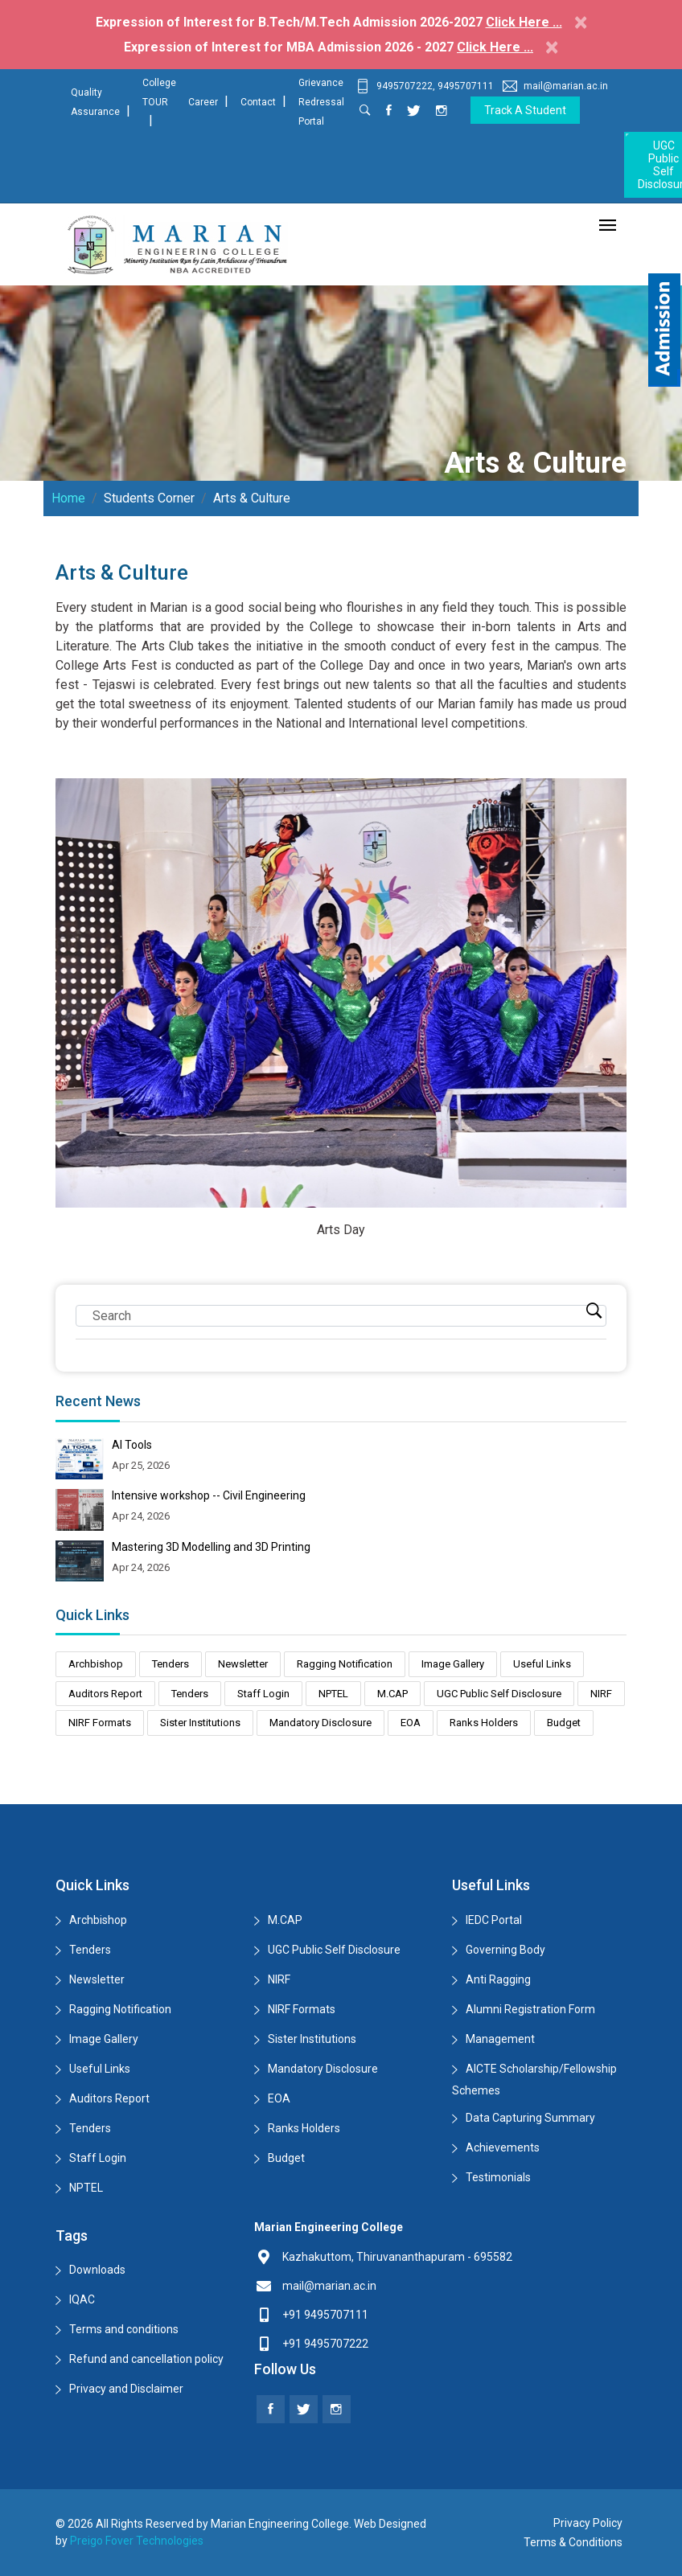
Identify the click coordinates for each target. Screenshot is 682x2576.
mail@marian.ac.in (555, 86)
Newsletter (243, 1664)
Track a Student (525, 110)
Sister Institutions (200, 1723)
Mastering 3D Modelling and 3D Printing (211, 1546)
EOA (411, 1723)
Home (68, 498)
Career (203, 102)
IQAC (82, 2299)
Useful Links (542, 1664)
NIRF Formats (99, 1723)
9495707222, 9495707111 (424, 86)
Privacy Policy (587, 2523)
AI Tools (132, 1444)
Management (500, 2038)
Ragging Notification (344, 1664)
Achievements (503, 2147)
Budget (564, 1723)
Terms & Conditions (573, 2542)
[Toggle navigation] (608, 226)
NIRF (601, 1694)
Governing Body (505, 1949)
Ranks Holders (484, 1723)
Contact (258, 102)
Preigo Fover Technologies (136, 2540)
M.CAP (392, 1694)
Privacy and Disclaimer (126, 2388)
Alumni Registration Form (530, 2009)
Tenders (170, 1664)
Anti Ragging (498, 1979)
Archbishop (95, 1664)
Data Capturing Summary (530, 2117)
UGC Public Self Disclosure (499, 1694)
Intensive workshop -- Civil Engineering (209, 1495)
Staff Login (263, 1694)
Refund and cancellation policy (146, 2358)
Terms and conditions (124, 2329)
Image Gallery (452, 1664)
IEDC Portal (494, 1920)
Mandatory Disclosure (320, 1723)
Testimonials (498, 2177)
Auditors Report (105, 1694)
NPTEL (333, 1694)
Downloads (97, 2269)
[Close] (580, 22)
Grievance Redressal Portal (321, 102)
